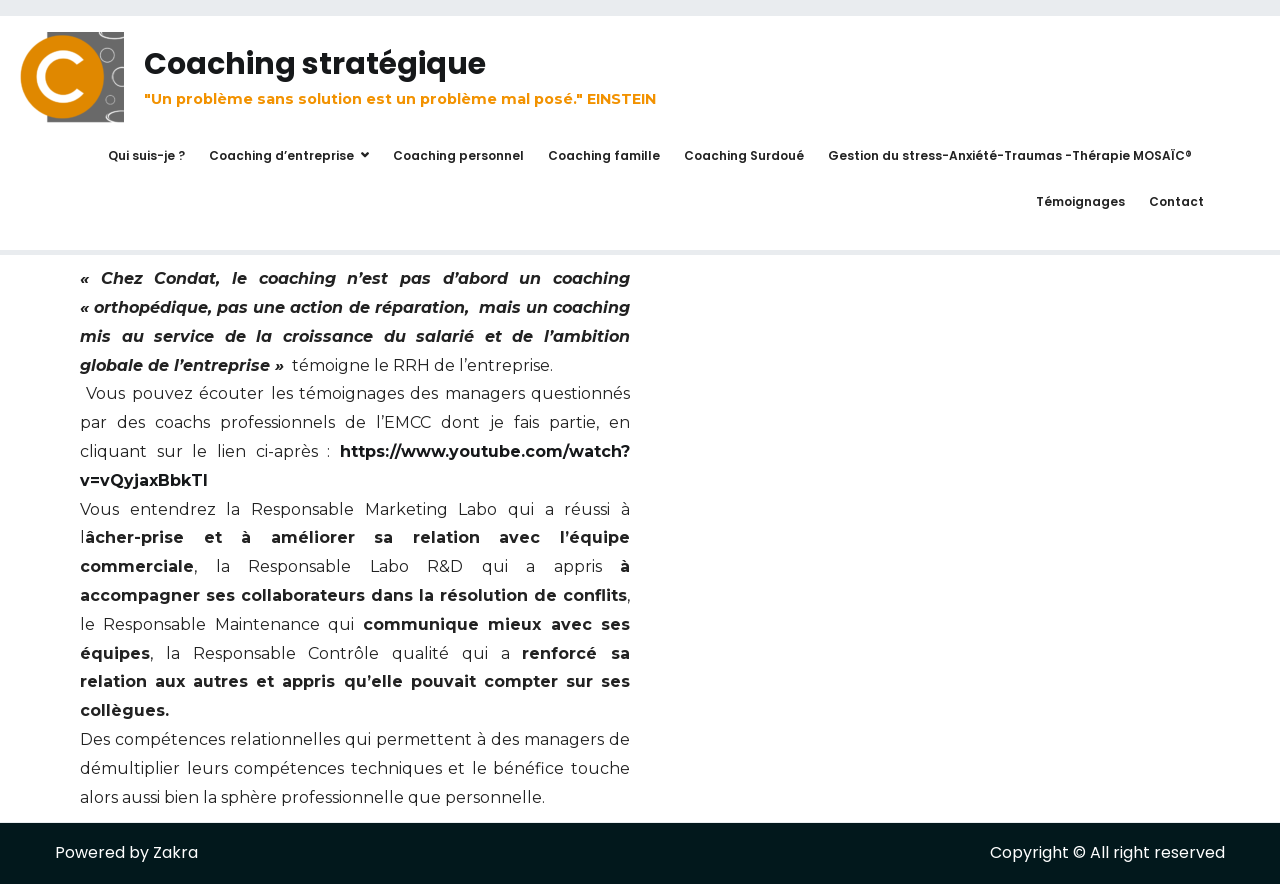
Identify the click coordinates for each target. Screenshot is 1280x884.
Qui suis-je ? (146, 155)
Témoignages (1080, 201)
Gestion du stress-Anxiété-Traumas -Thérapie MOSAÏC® (1010, 155)
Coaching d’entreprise (281, 155)
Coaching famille (604, 155)
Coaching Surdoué (744, 155)
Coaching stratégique (315, 64)
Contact (1176, 201)
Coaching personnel (458, 155)
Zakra (175, 852)
